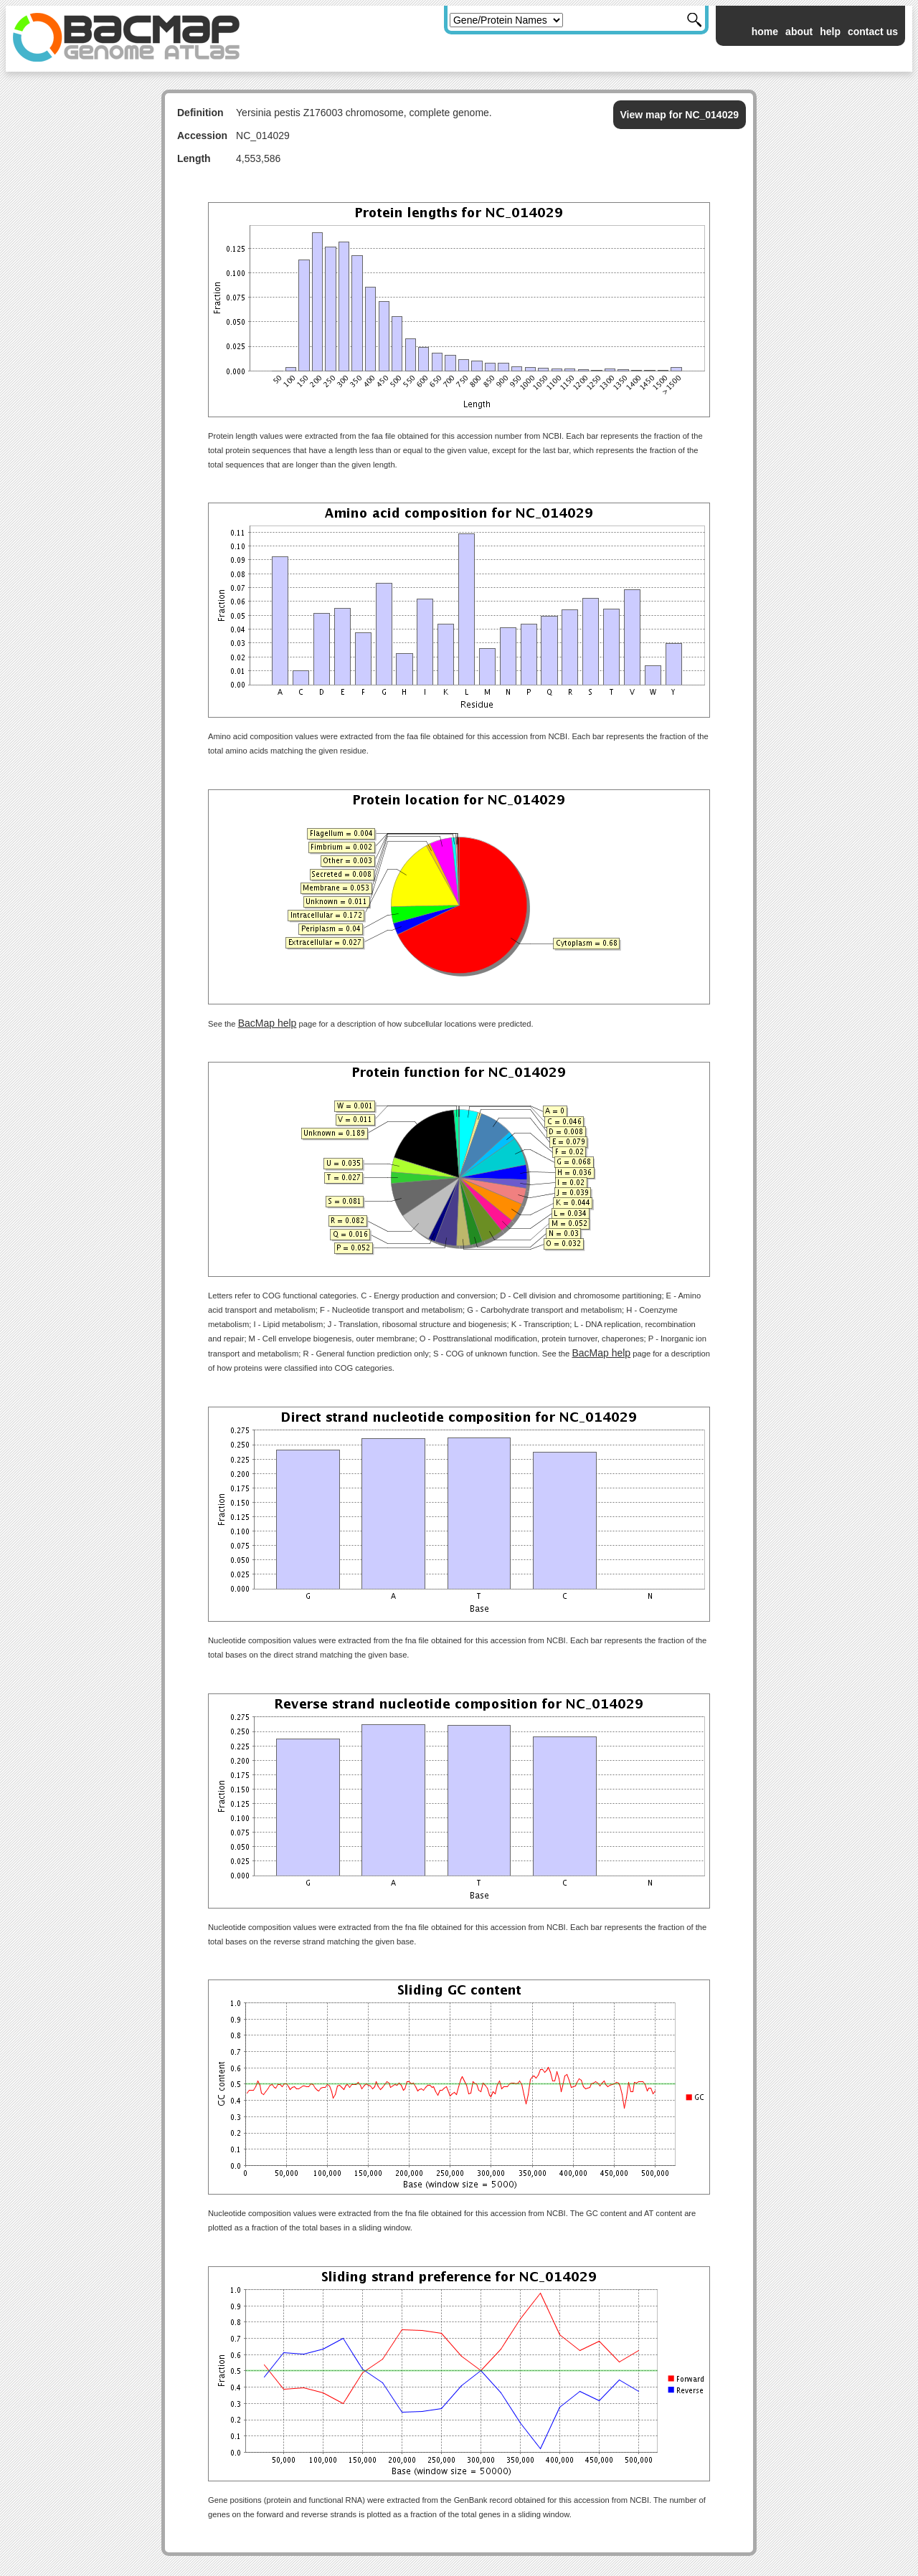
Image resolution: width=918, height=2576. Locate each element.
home (765, 31)
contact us (873, 31)
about (799, 31)
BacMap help (267, 1023)
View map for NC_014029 (679, 114)
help (830, 31)
